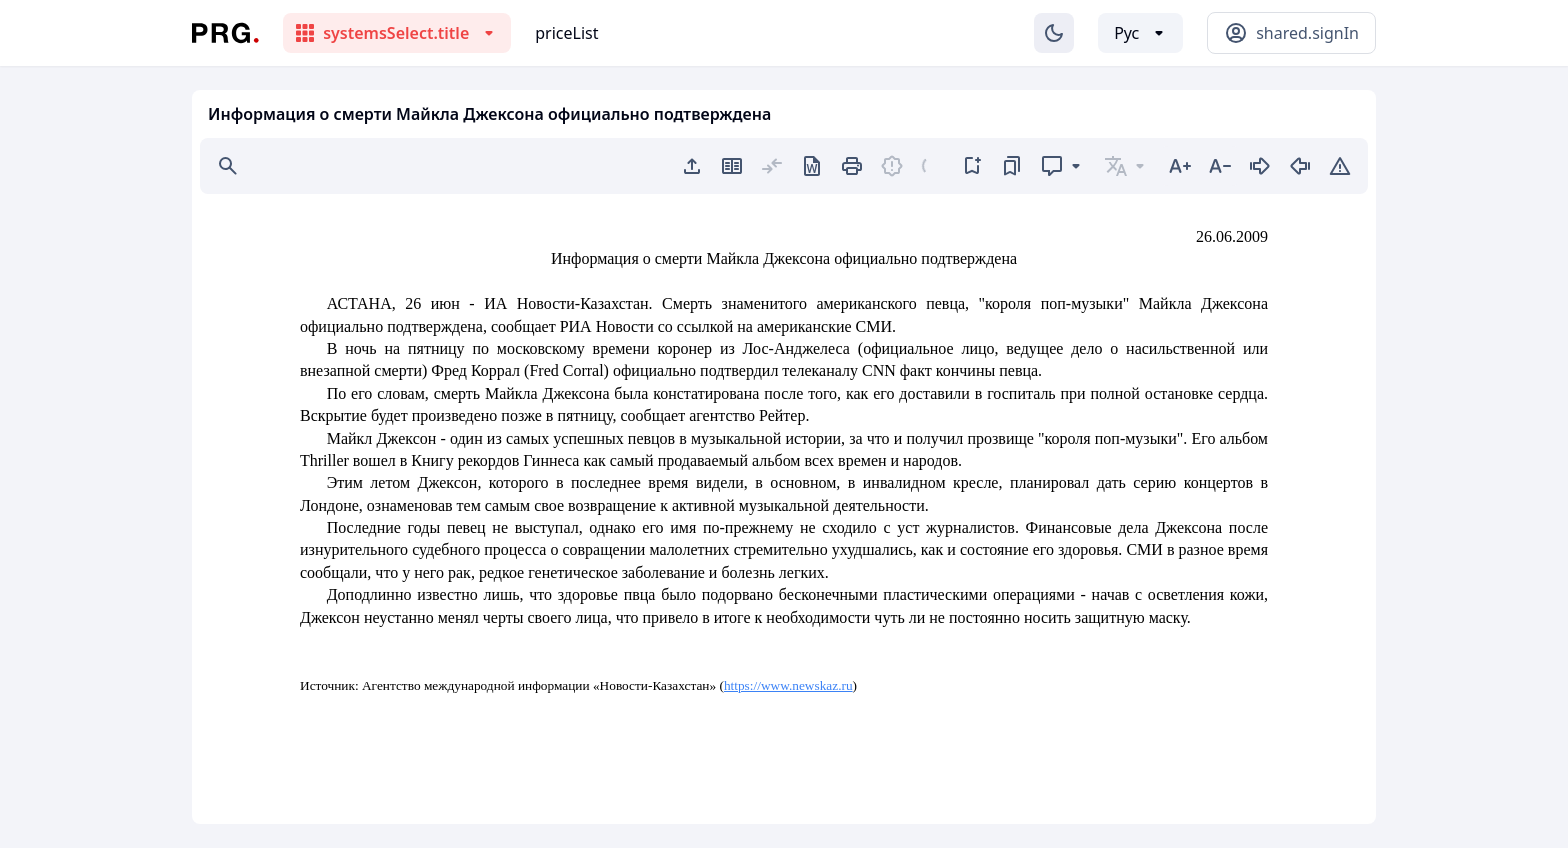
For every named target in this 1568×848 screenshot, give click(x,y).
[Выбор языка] (1140, 33)
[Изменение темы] (1054, 33)
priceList (566, 33)
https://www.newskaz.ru (788, 685)
